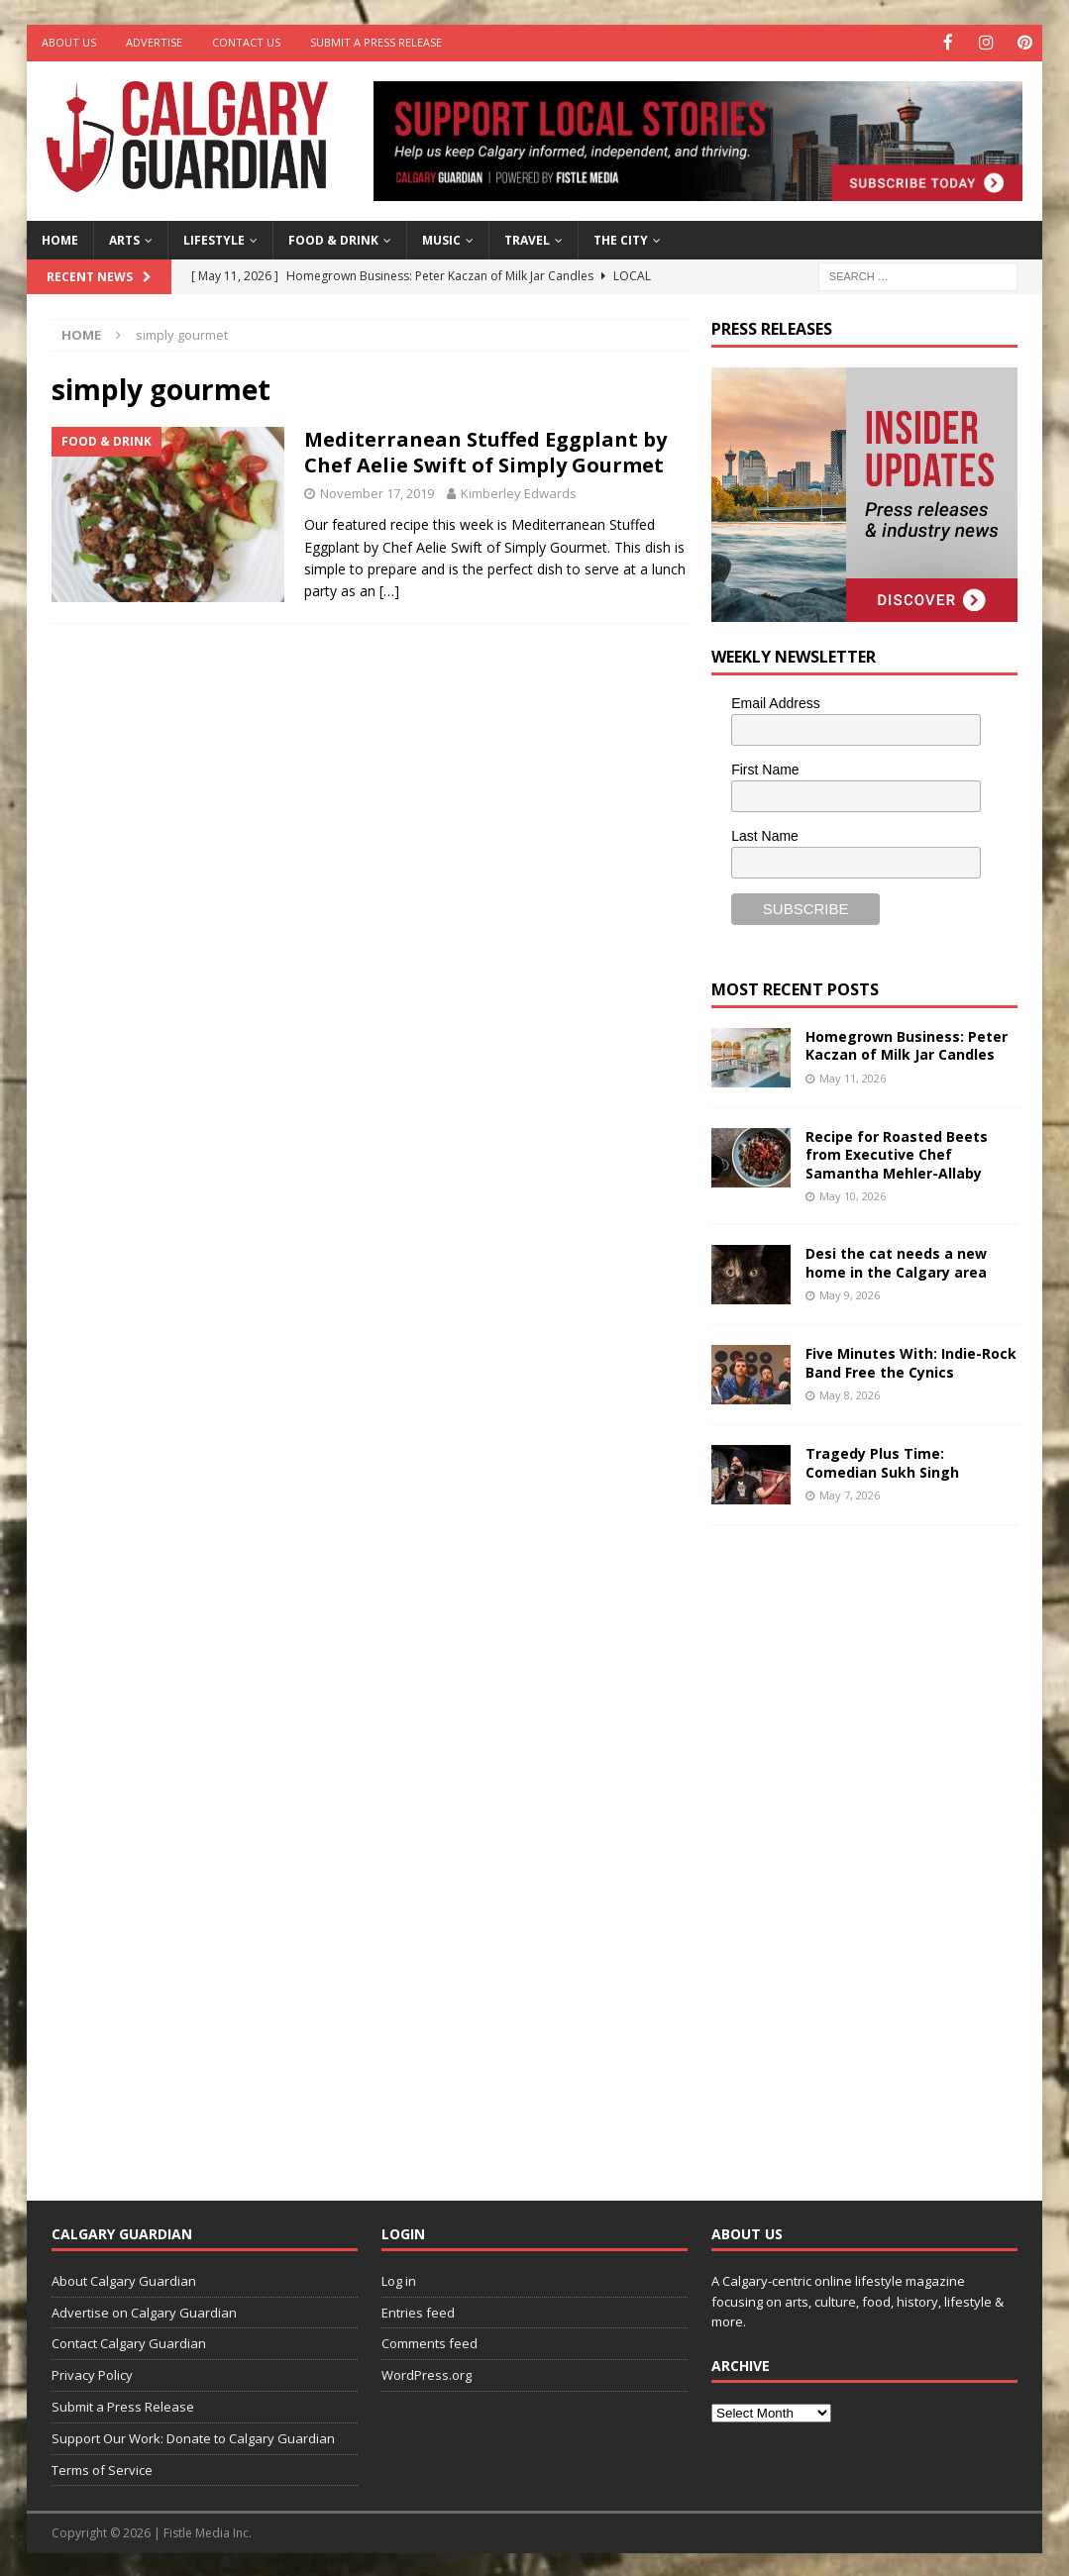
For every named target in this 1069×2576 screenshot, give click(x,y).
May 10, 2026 (852, 1193)
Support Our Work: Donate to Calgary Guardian (193, 2436)
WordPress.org (426, 2374)
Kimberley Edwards (519, 492)
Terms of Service (102, 2468)
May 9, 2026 (849, 1293)
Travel (527, 238)
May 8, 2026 (849, 1393)
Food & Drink (333, 238)
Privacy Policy (92, 2374)
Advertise (154, 42)
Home (60, 238)
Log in (398, 2279)
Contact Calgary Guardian (129, 2342)
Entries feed (418, 2310)
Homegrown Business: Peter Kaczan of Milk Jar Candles (906, 1044)
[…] (389, 589)
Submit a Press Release (376, 42)
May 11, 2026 (852, 1076)
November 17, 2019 (377, 492)
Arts (124, 238)
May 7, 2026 (849, 1493)
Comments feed (429, 2342)
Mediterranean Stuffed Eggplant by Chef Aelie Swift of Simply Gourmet (485, 451)
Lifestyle (214, 238)
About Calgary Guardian (124, 2279)
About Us (69, 42)
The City (620, 238)
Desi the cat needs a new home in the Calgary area (896, 1261)
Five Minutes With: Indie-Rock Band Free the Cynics (910, 1361)
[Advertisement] (860, 1846)
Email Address (775, 701)
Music (441, 238)
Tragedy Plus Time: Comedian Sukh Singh (882, 1461)
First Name (765, 767)
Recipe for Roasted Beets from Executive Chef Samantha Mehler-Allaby (896, 1153)
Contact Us (246, 42)
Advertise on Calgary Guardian (144, 2310)
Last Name (765, 834)
